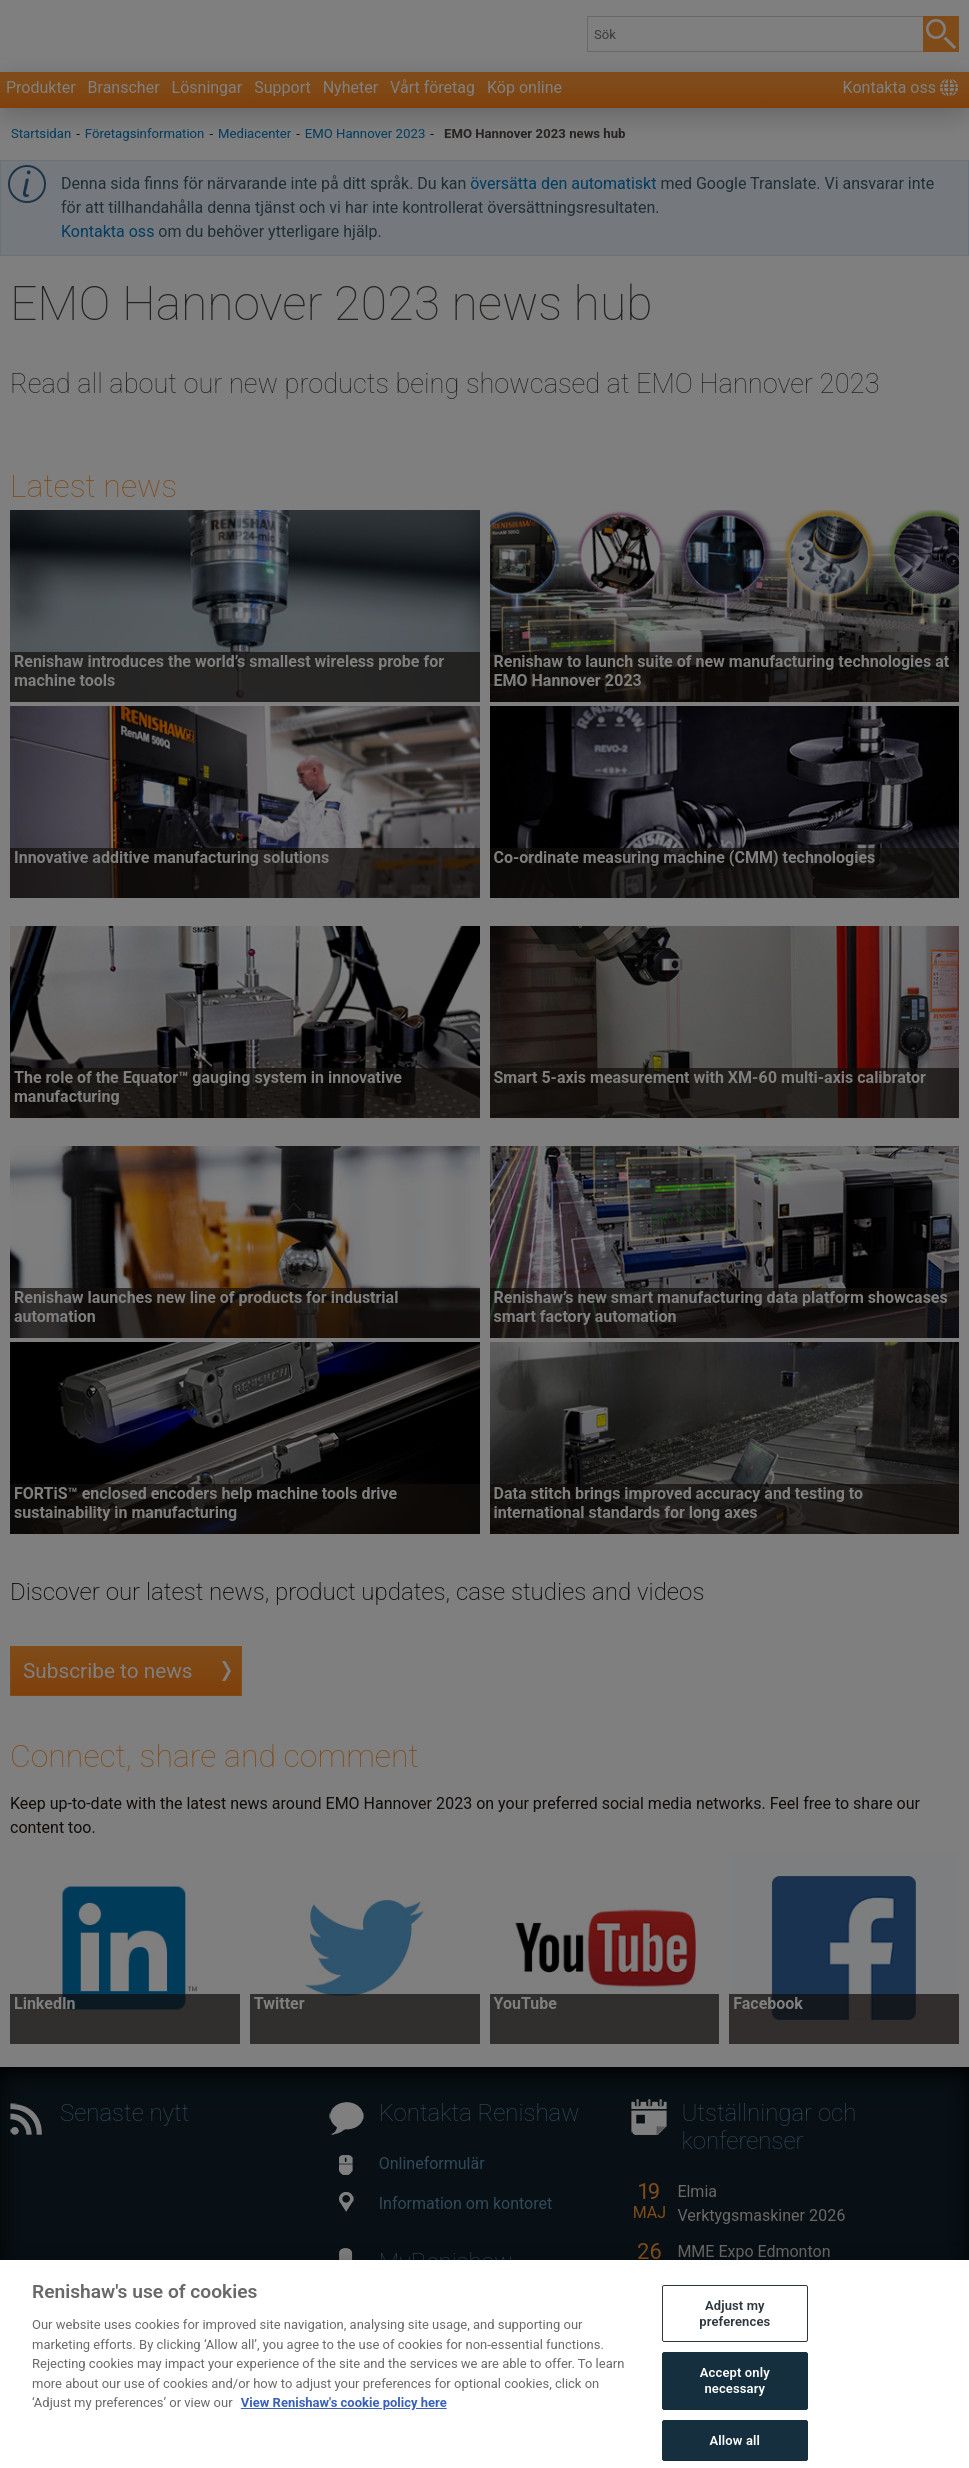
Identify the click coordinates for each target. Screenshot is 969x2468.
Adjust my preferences (734, 2340)
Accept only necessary (735, 2408)
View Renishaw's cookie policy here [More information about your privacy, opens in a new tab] (344, 2429)
